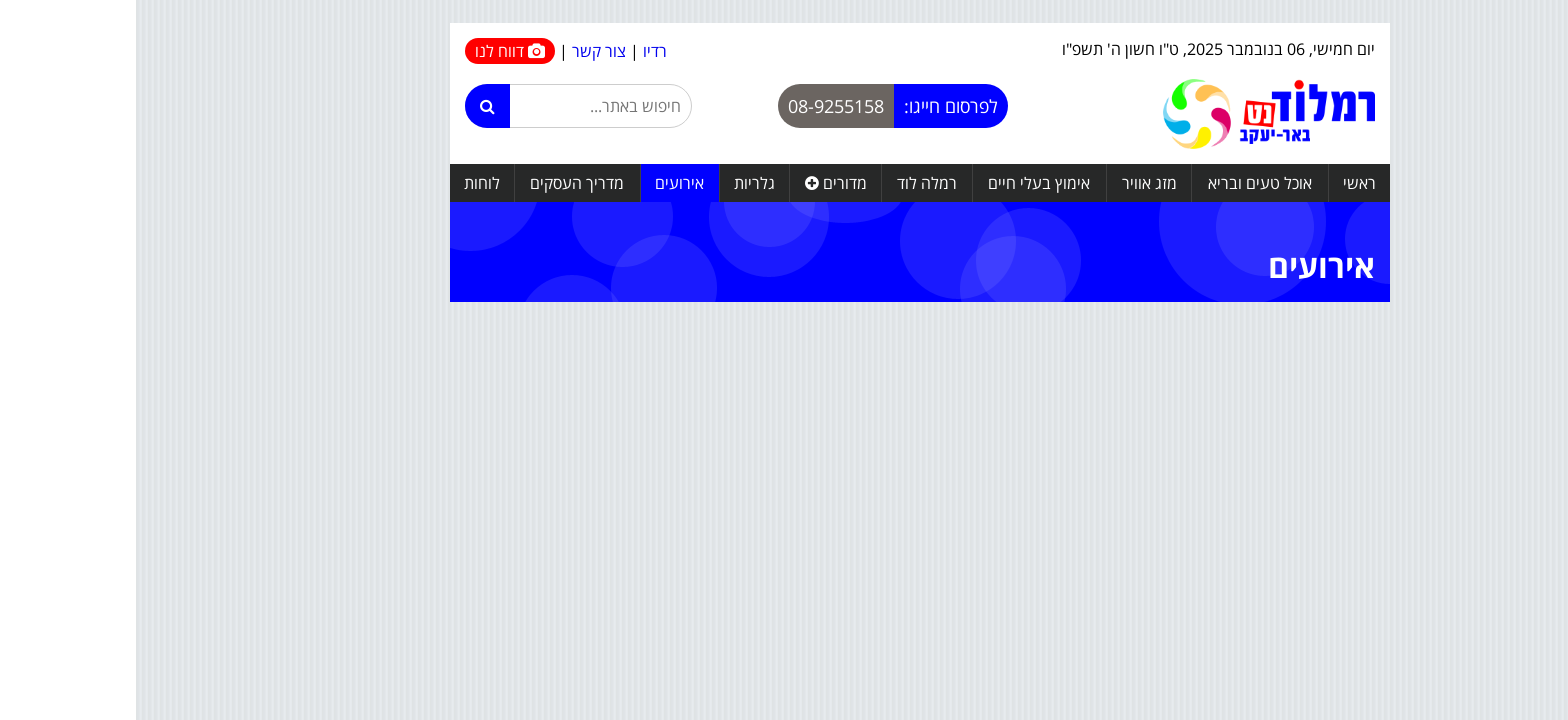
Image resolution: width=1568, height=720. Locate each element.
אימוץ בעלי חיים (903, 183)
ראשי (1223, 183)
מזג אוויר (1013, 183)
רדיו (519, 51)
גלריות (618, 183)
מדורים (700, 183)
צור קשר (463, 51)
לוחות (346, 183)
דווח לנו (374, 51)
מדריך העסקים (441, 183)
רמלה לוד (791, 183)
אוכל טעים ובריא (1124, 183)
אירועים (543, 183)
